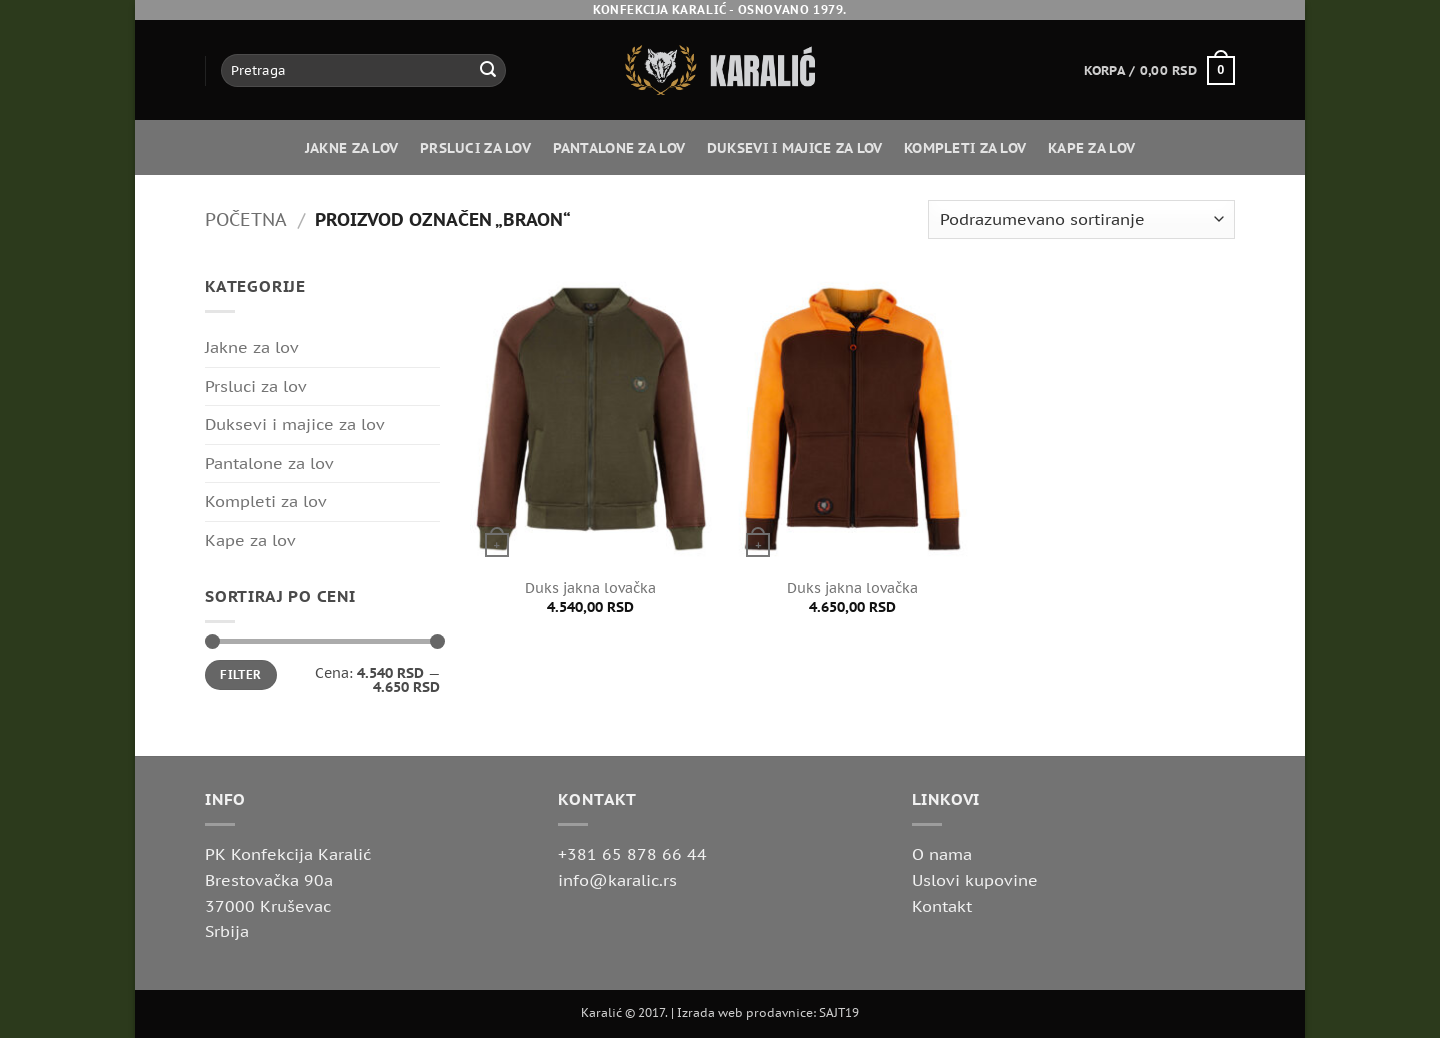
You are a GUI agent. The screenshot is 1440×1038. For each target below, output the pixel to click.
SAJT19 (839, 1012)
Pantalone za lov (619, 147)
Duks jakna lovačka (590, 588)
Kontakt (942, 906)
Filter (240, 674)
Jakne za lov (351, 147)
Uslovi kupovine (975, 880)
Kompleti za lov (965, 147)
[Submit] (488, 71)
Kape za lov (1091, 147)
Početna (246, 219)
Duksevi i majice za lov (795, 147)
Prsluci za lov (475, 147)
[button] (1159, 71)
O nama (942, 854)
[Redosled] (1081, 219)
